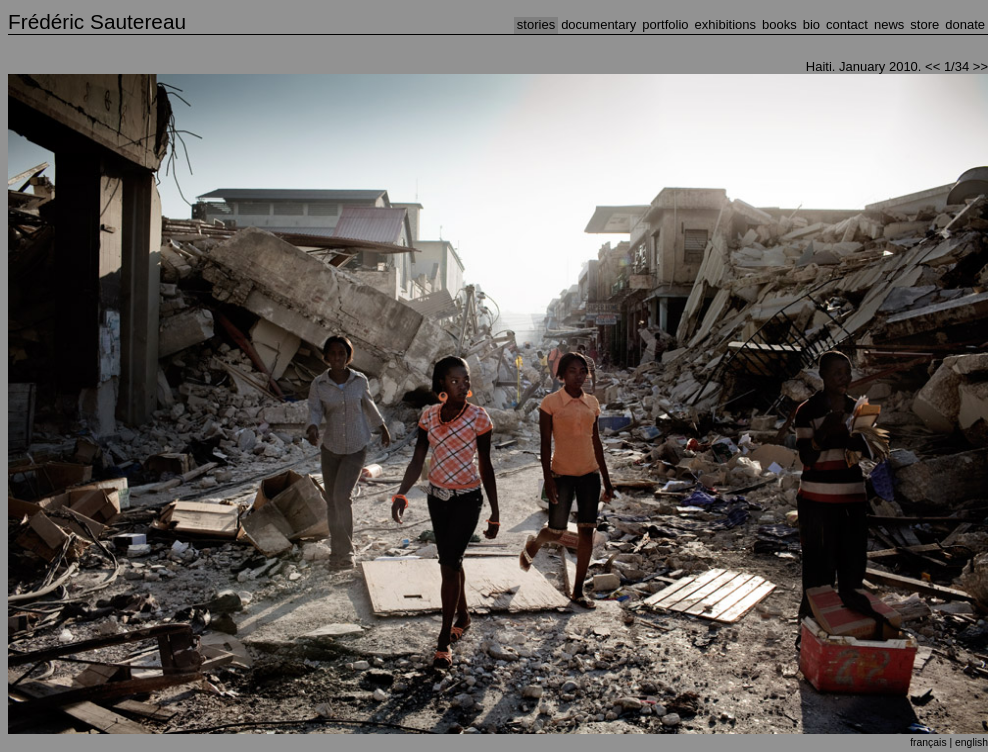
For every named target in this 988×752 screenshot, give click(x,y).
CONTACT (847, 24)
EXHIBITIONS (725, 24)
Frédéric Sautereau (97, 21)
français (928, 742)
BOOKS (779, 24)
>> (980, 66)
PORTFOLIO (665, 24)
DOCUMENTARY (598, 24)
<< (932, 66)
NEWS (889, 24)
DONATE (965, 24)
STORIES (536, 24)
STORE (924, 24)
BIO (811, 24)
